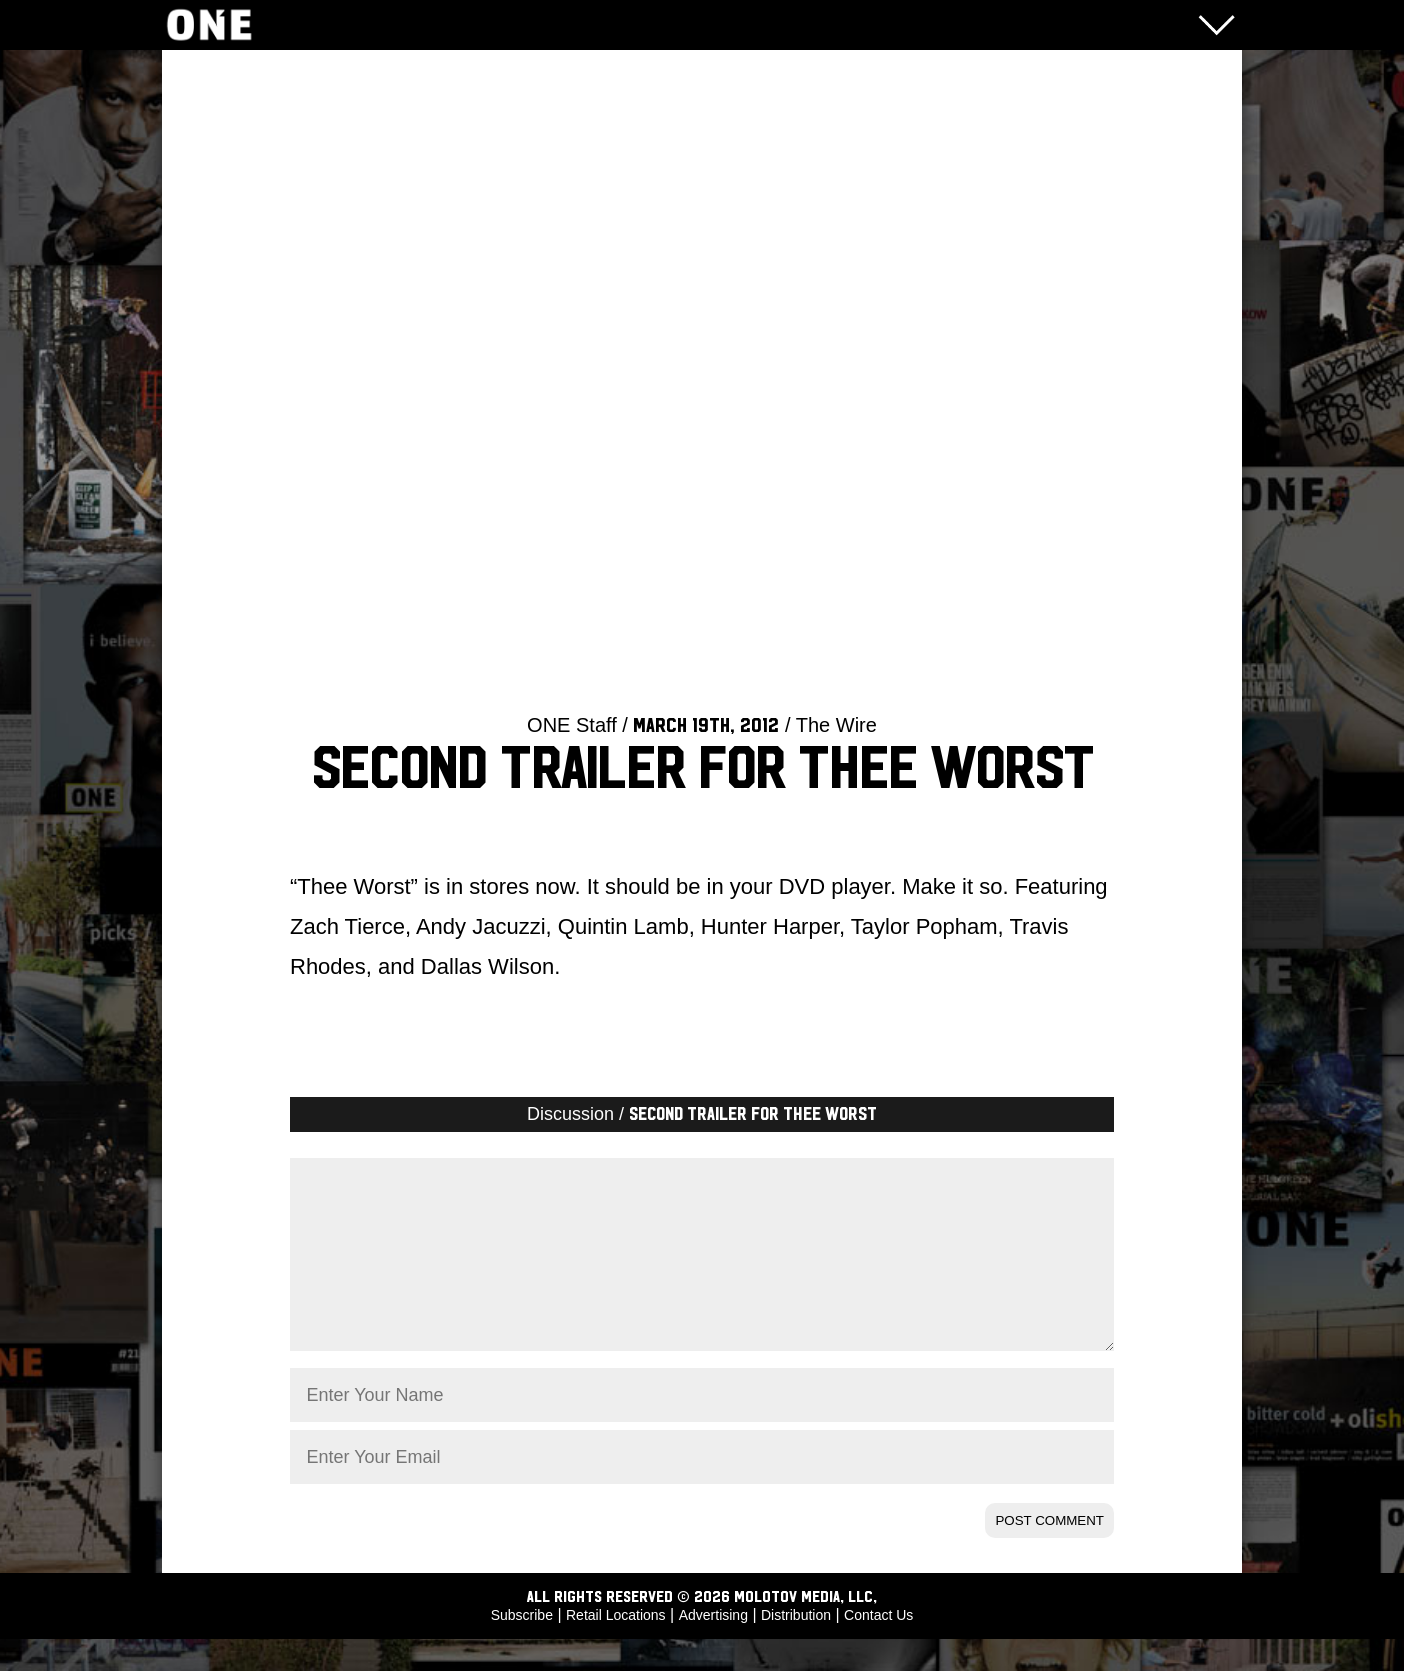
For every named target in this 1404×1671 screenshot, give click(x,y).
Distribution (796, 1647)
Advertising (713, 1647)
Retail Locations (616, 1647)
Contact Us (878, 1647)
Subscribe (522, 1647)
